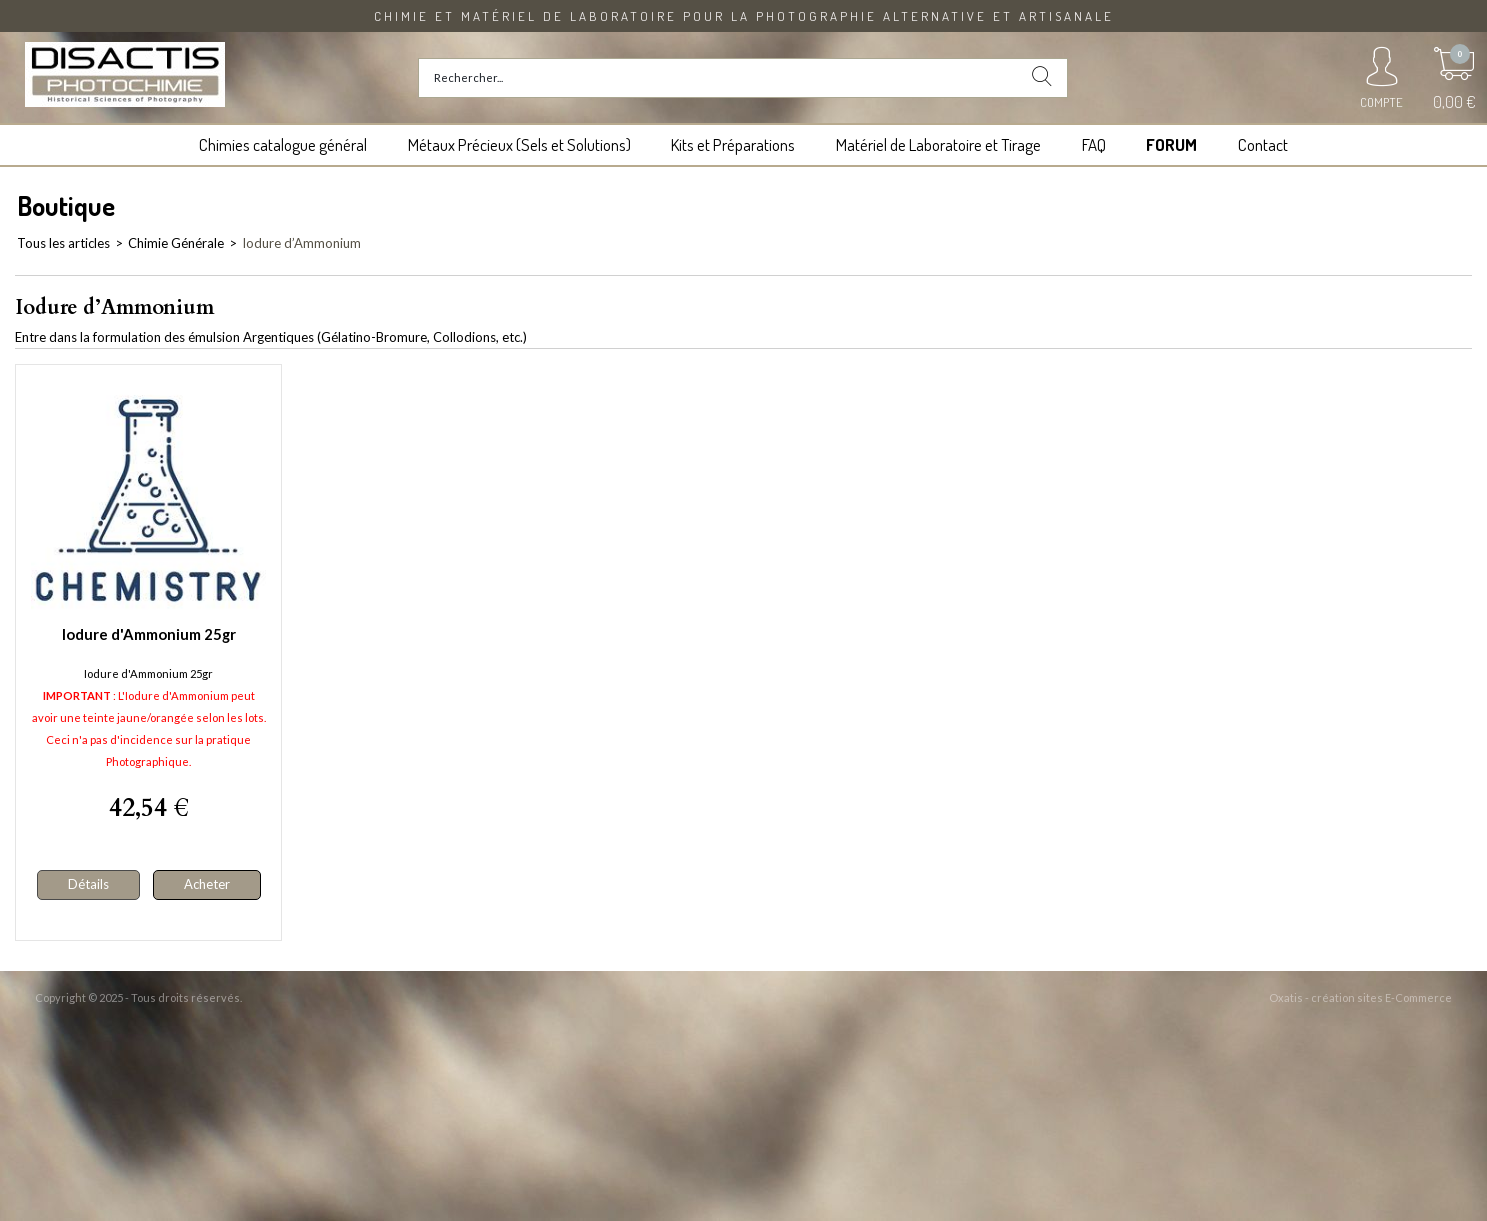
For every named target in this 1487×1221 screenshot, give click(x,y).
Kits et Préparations (733, 144)
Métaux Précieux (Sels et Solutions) (519, 144)
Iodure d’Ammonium (301, 243)
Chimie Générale (176, 243)
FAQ (1094, 144)
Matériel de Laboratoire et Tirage (938, 144)
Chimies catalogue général (283, 144)
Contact (1263, 144)
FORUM (1171, 144)
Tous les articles (63, 243)
